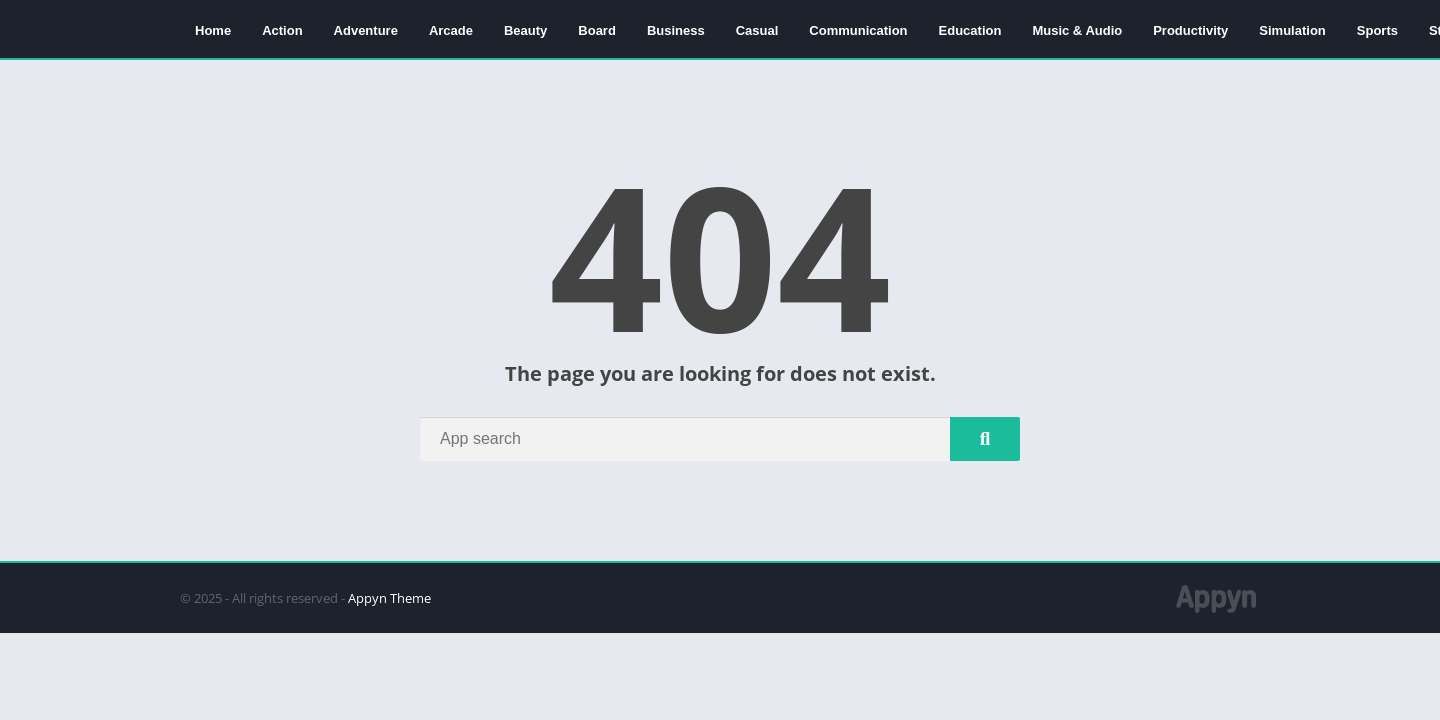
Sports (1377, 30)
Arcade (451, 30)
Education (970, 30)
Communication (858, 30)
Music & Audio (1077, 30)
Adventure (366, 30)
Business (676, 30)
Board (597, 30)
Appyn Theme (389, 598)
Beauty (525, 30)
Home (213, 30)
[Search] (720, 439)
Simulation (1292, 30)
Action (282, 30)
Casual (757, 30)
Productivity (1190, 30)
